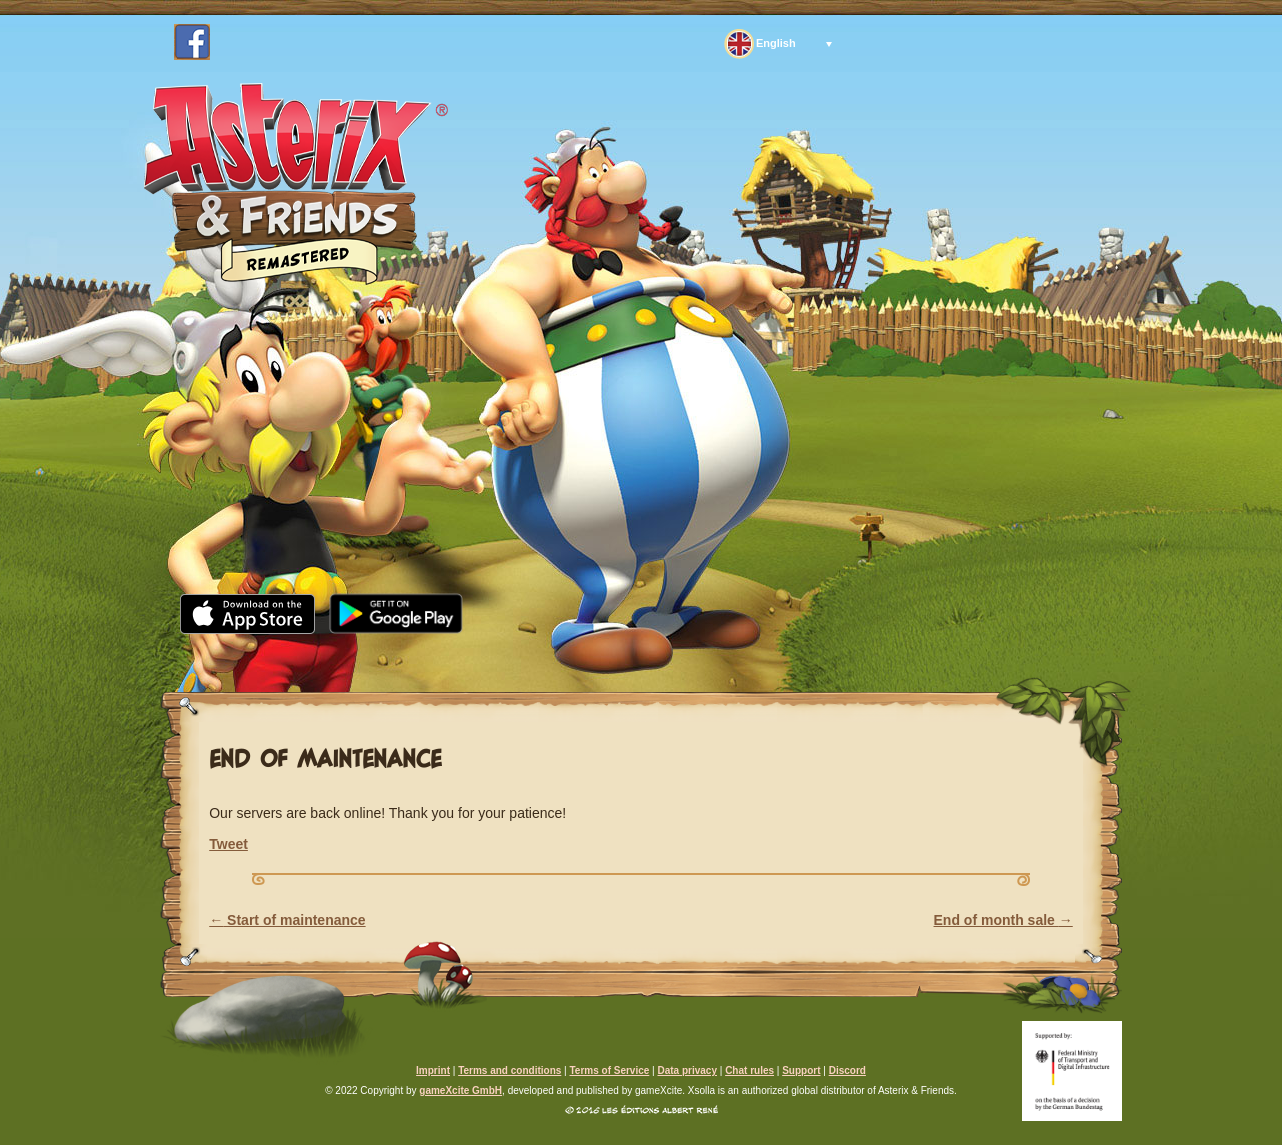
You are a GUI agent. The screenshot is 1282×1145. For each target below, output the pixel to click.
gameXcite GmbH (460, 1090)
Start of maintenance (287, 920)
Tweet (228, 844)
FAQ (714, 659)
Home (231, 659)
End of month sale (1003, 920)
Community (585, 659)
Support (829, 659)
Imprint (433, 1070)
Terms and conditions (509, 1070)
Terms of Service (609, 1070)
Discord (847, 1070)
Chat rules (749, 1070)
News (337, 659)
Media (444, 659)
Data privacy (686, 1070)
